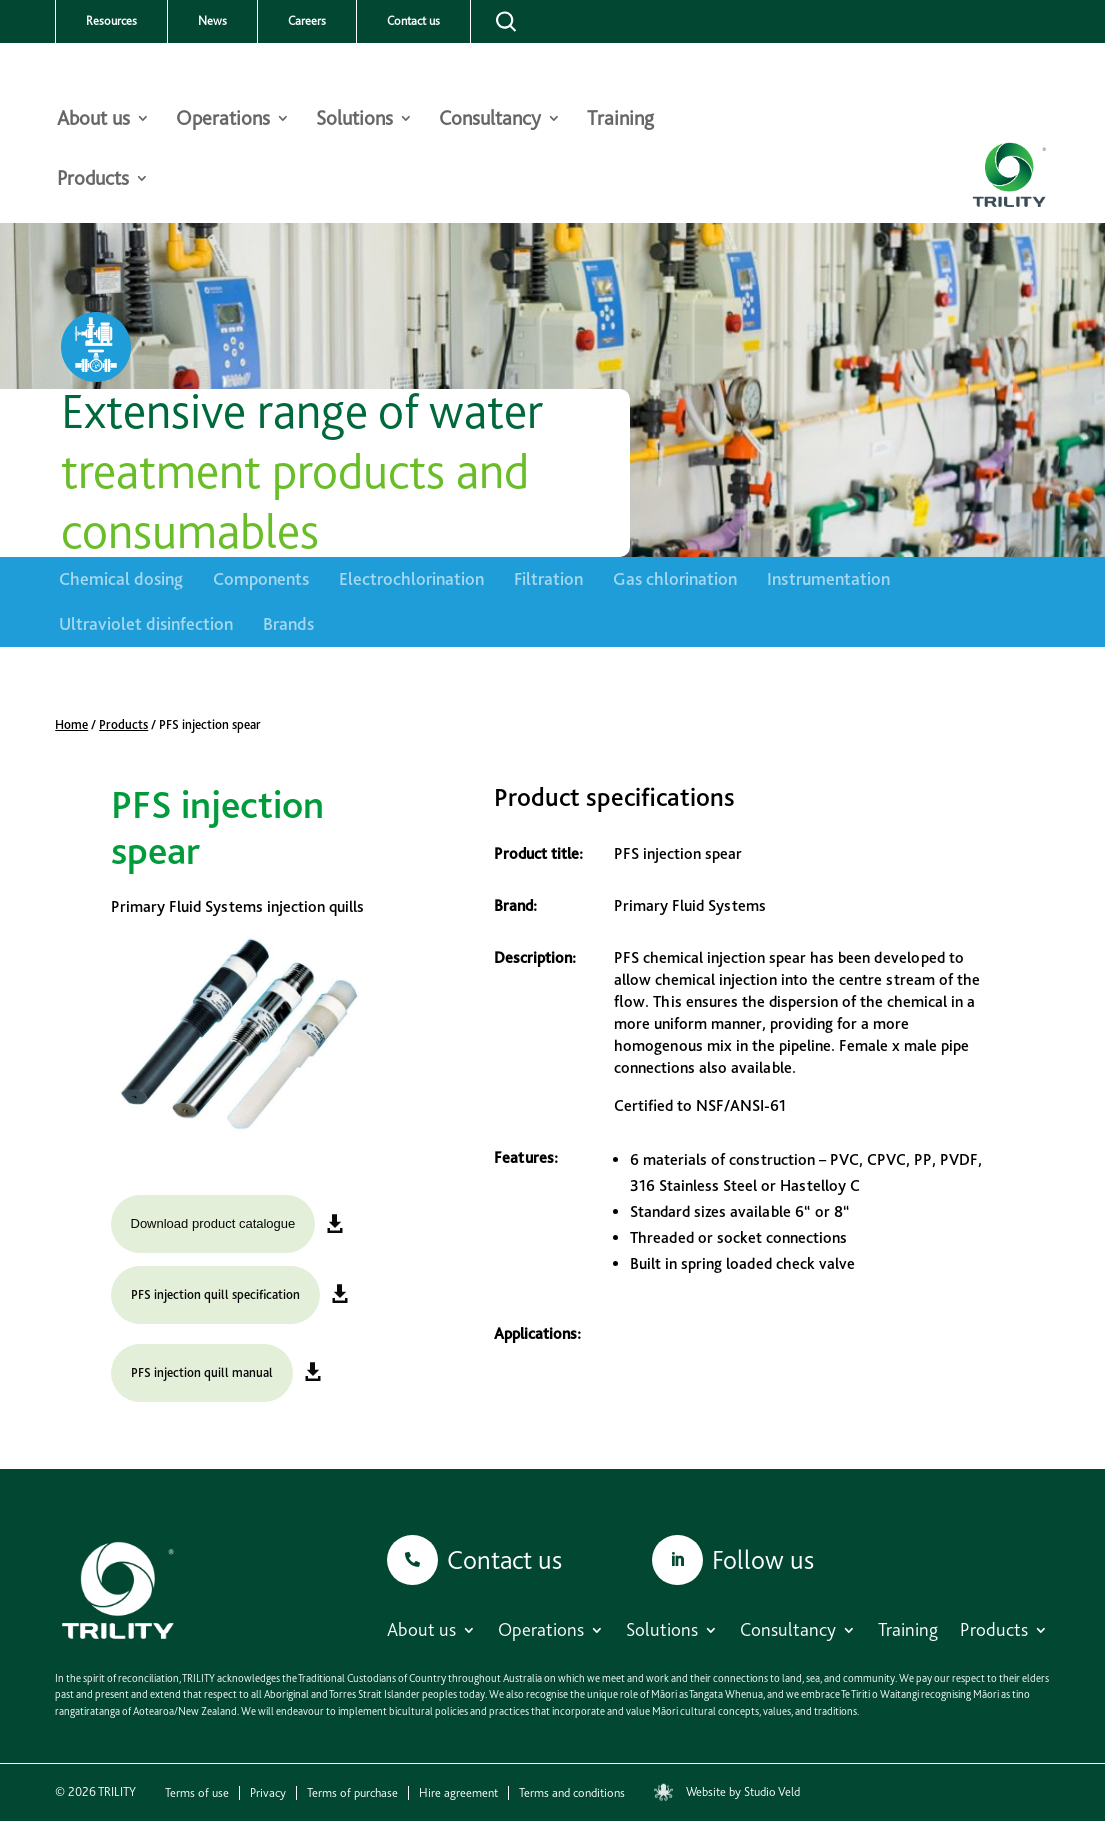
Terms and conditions (572, 1793)
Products (93, 180)
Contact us (413, 21)
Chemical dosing (121, 578)
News (212, 21)
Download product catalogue (213, 1223)
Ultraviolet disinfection (146, 623)
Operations (223, 120)
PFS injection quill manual (202, 1372)
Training (620, 120)
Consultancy (490, 120)
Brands (288, 623)
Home (71, 724)
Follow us (763, 1559)
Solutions (354, 120)
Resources (111, 21)
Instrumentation (828, 578)
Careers (307, 21)
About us (93, 120)
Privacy (268, 1793)
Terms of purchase (352, 1793)
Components (261, 578)
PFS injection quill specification (215, 1294)
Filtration (548, 578)
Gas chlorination (675, 578)
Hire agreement (458, 1793)
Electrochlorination (411, 578)
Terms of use (197, 1793)
